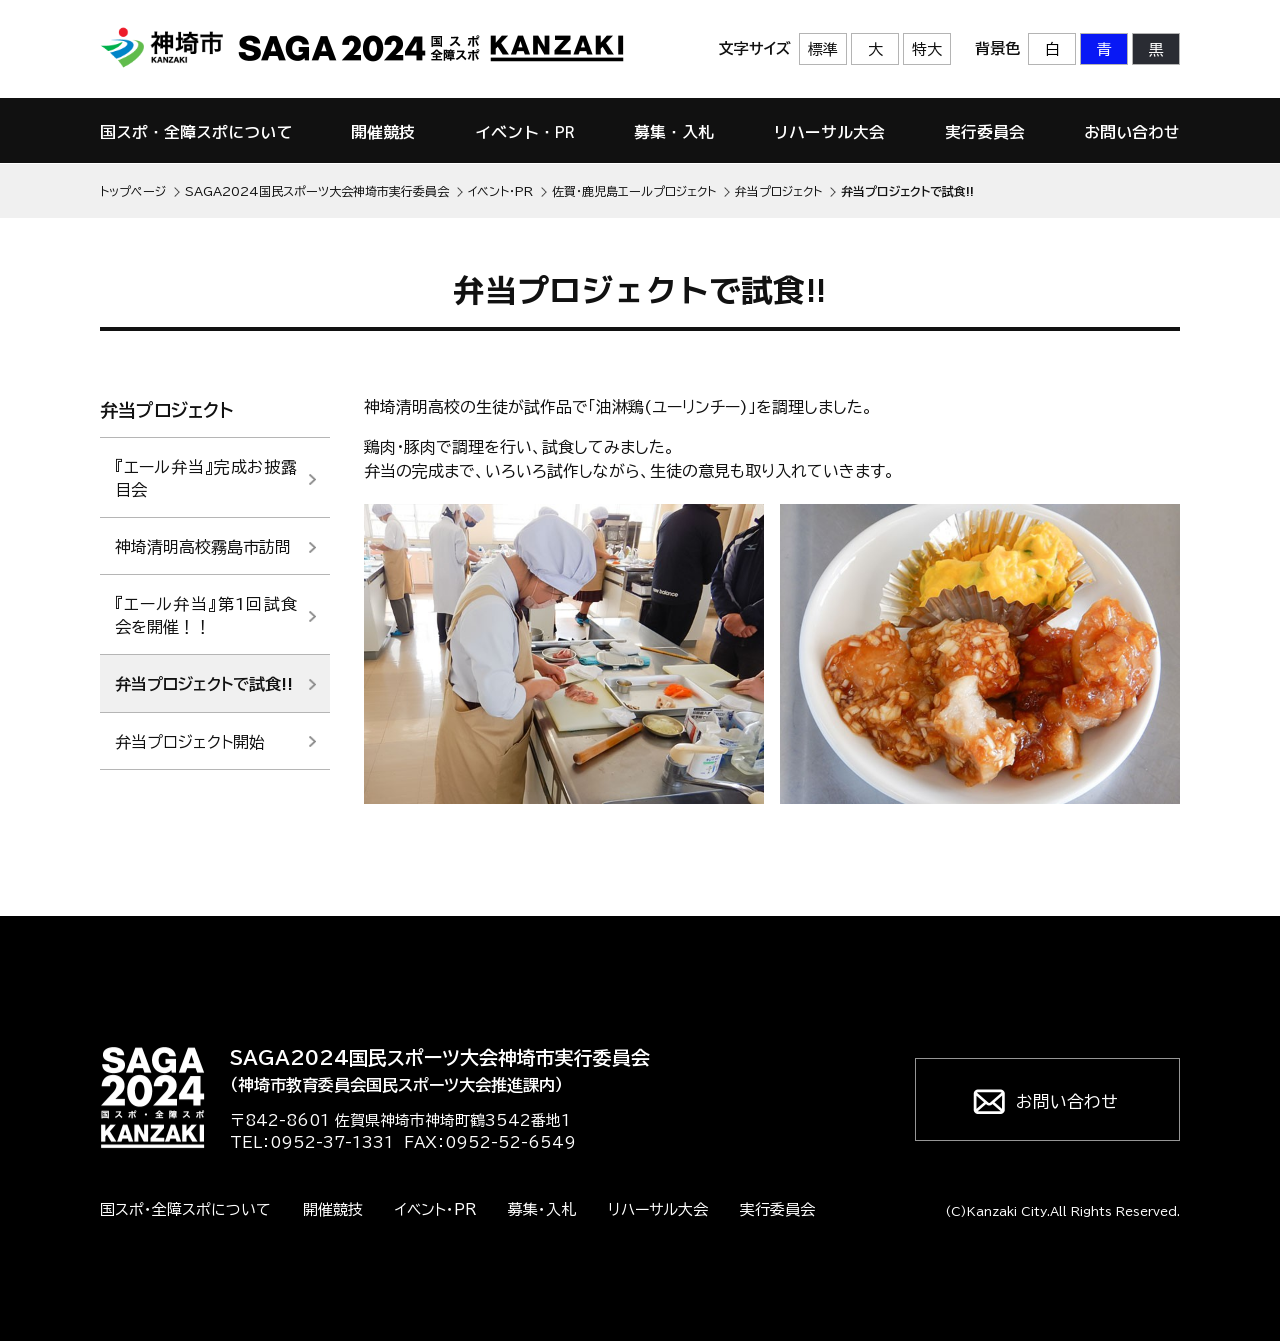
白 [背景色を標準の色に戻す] (1052, 49)
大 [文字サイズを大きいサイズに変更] (875, 49)
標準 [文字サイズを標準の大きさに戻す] (823, 49)
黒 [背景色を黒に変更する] (1156, 49)
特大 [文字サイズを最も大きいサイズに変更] (927, 49)
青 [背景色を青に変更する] (1104, 49)
